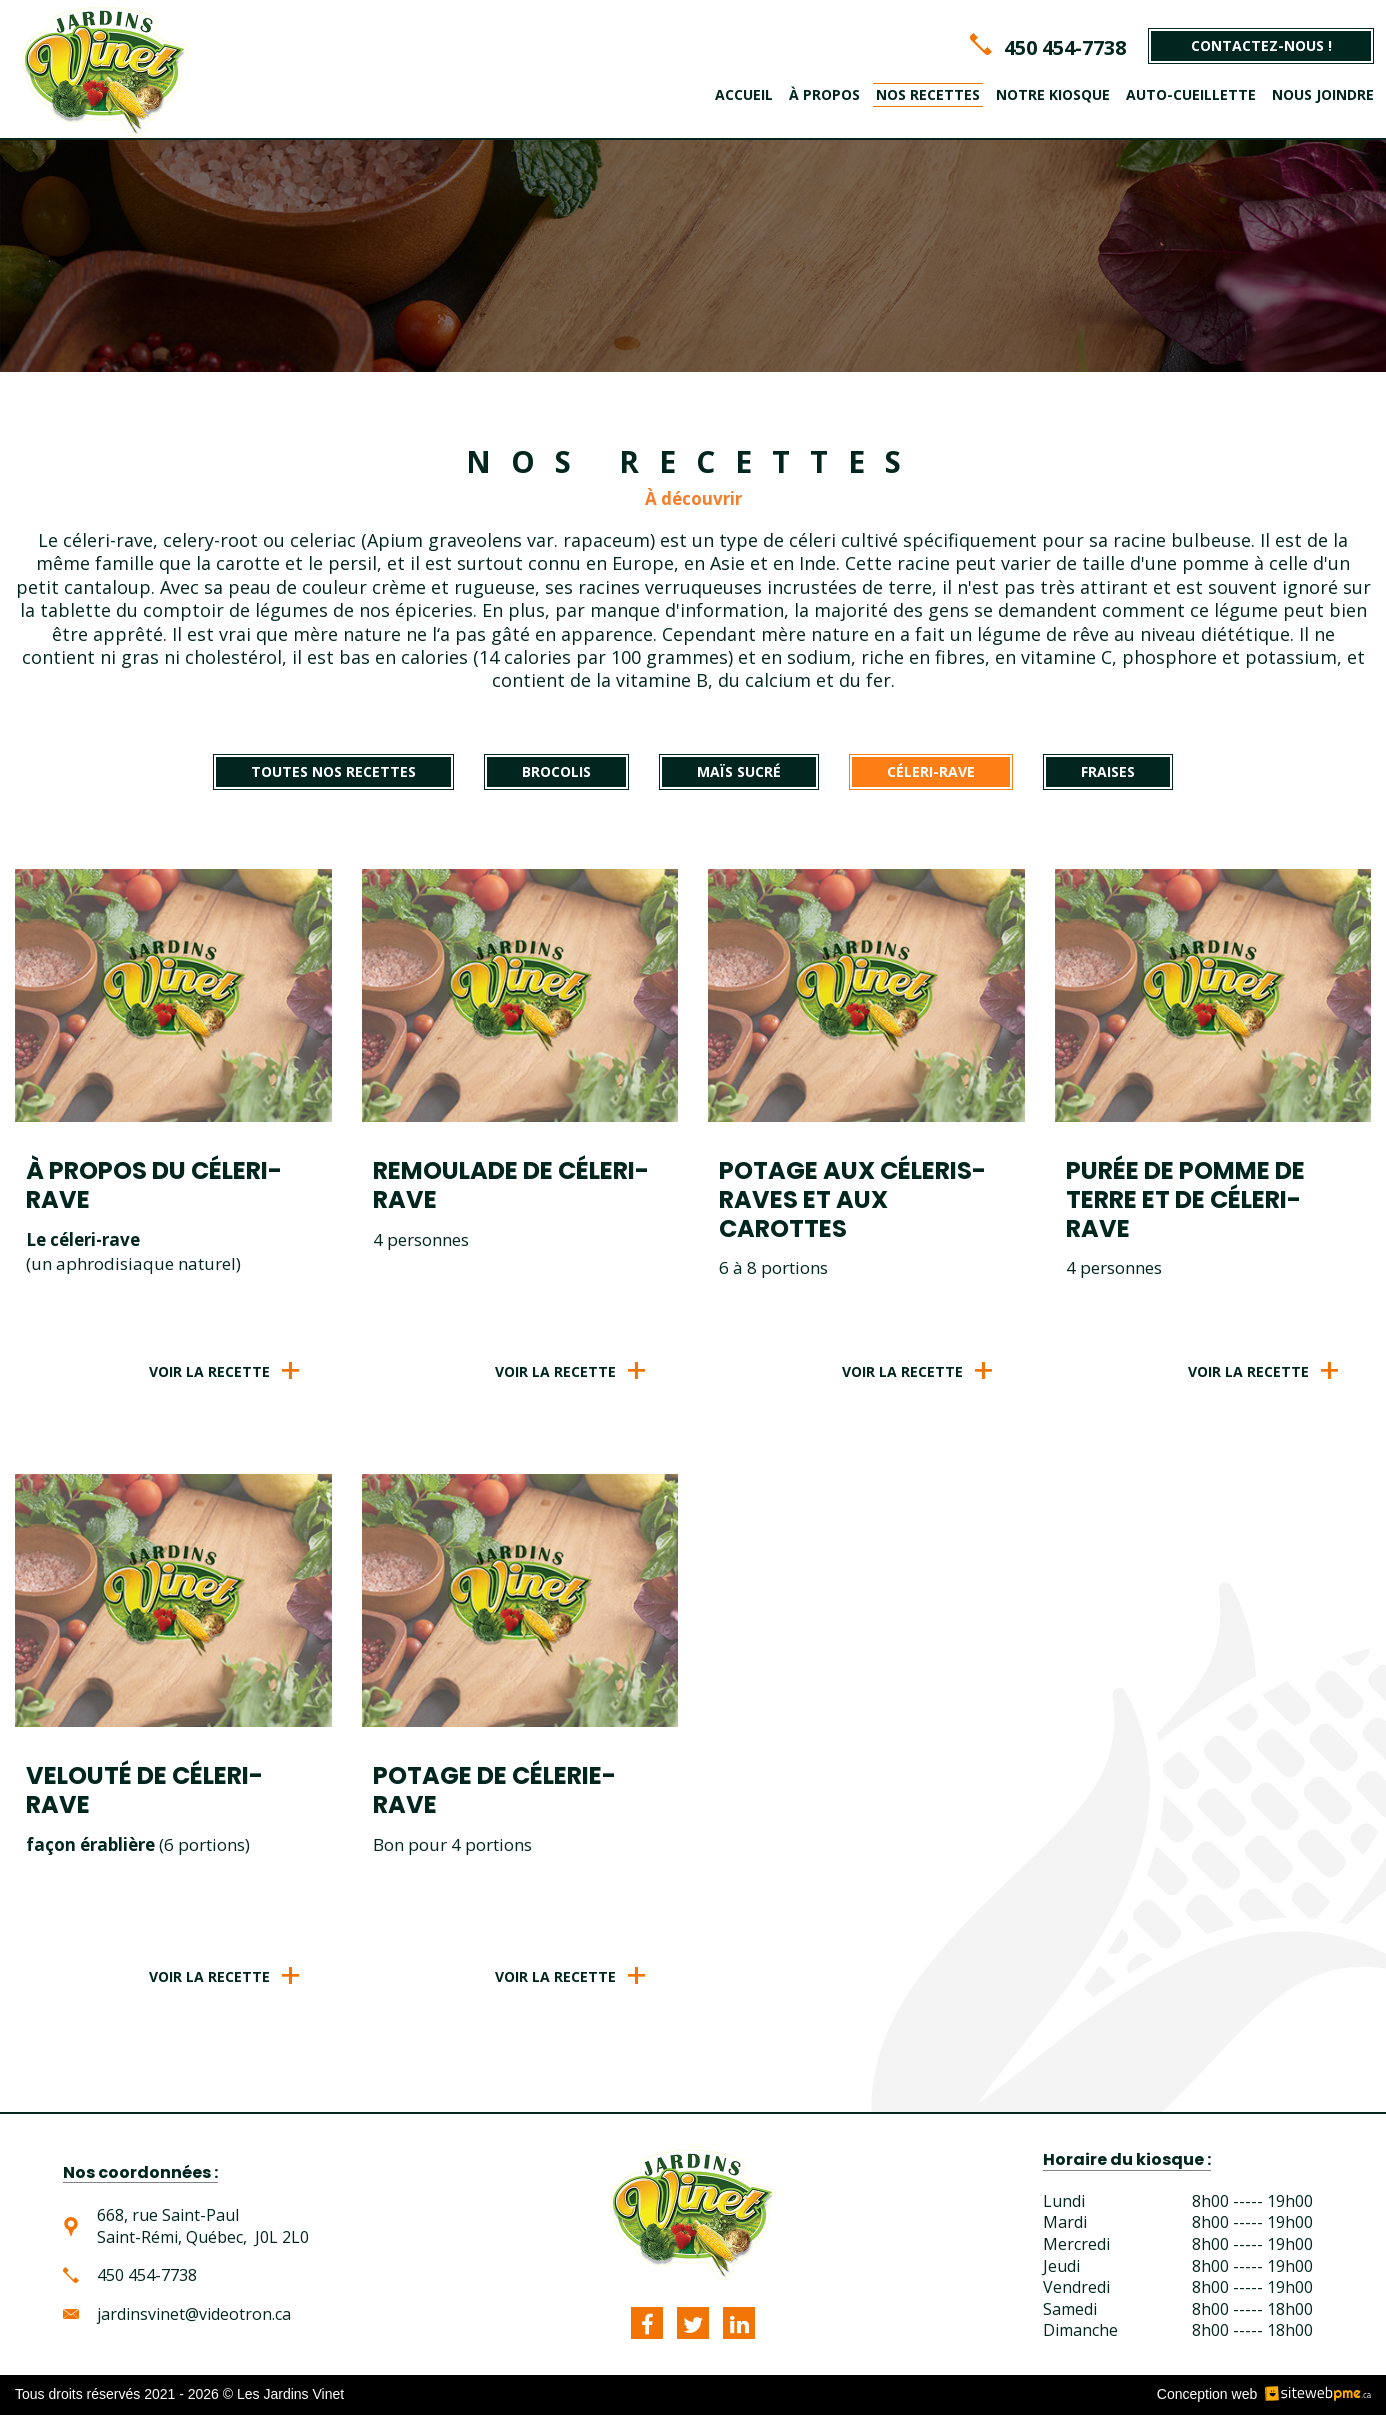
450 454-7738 (1065, 47)
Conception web (1207, 2394)
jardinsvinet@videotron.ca (194, 2314)
